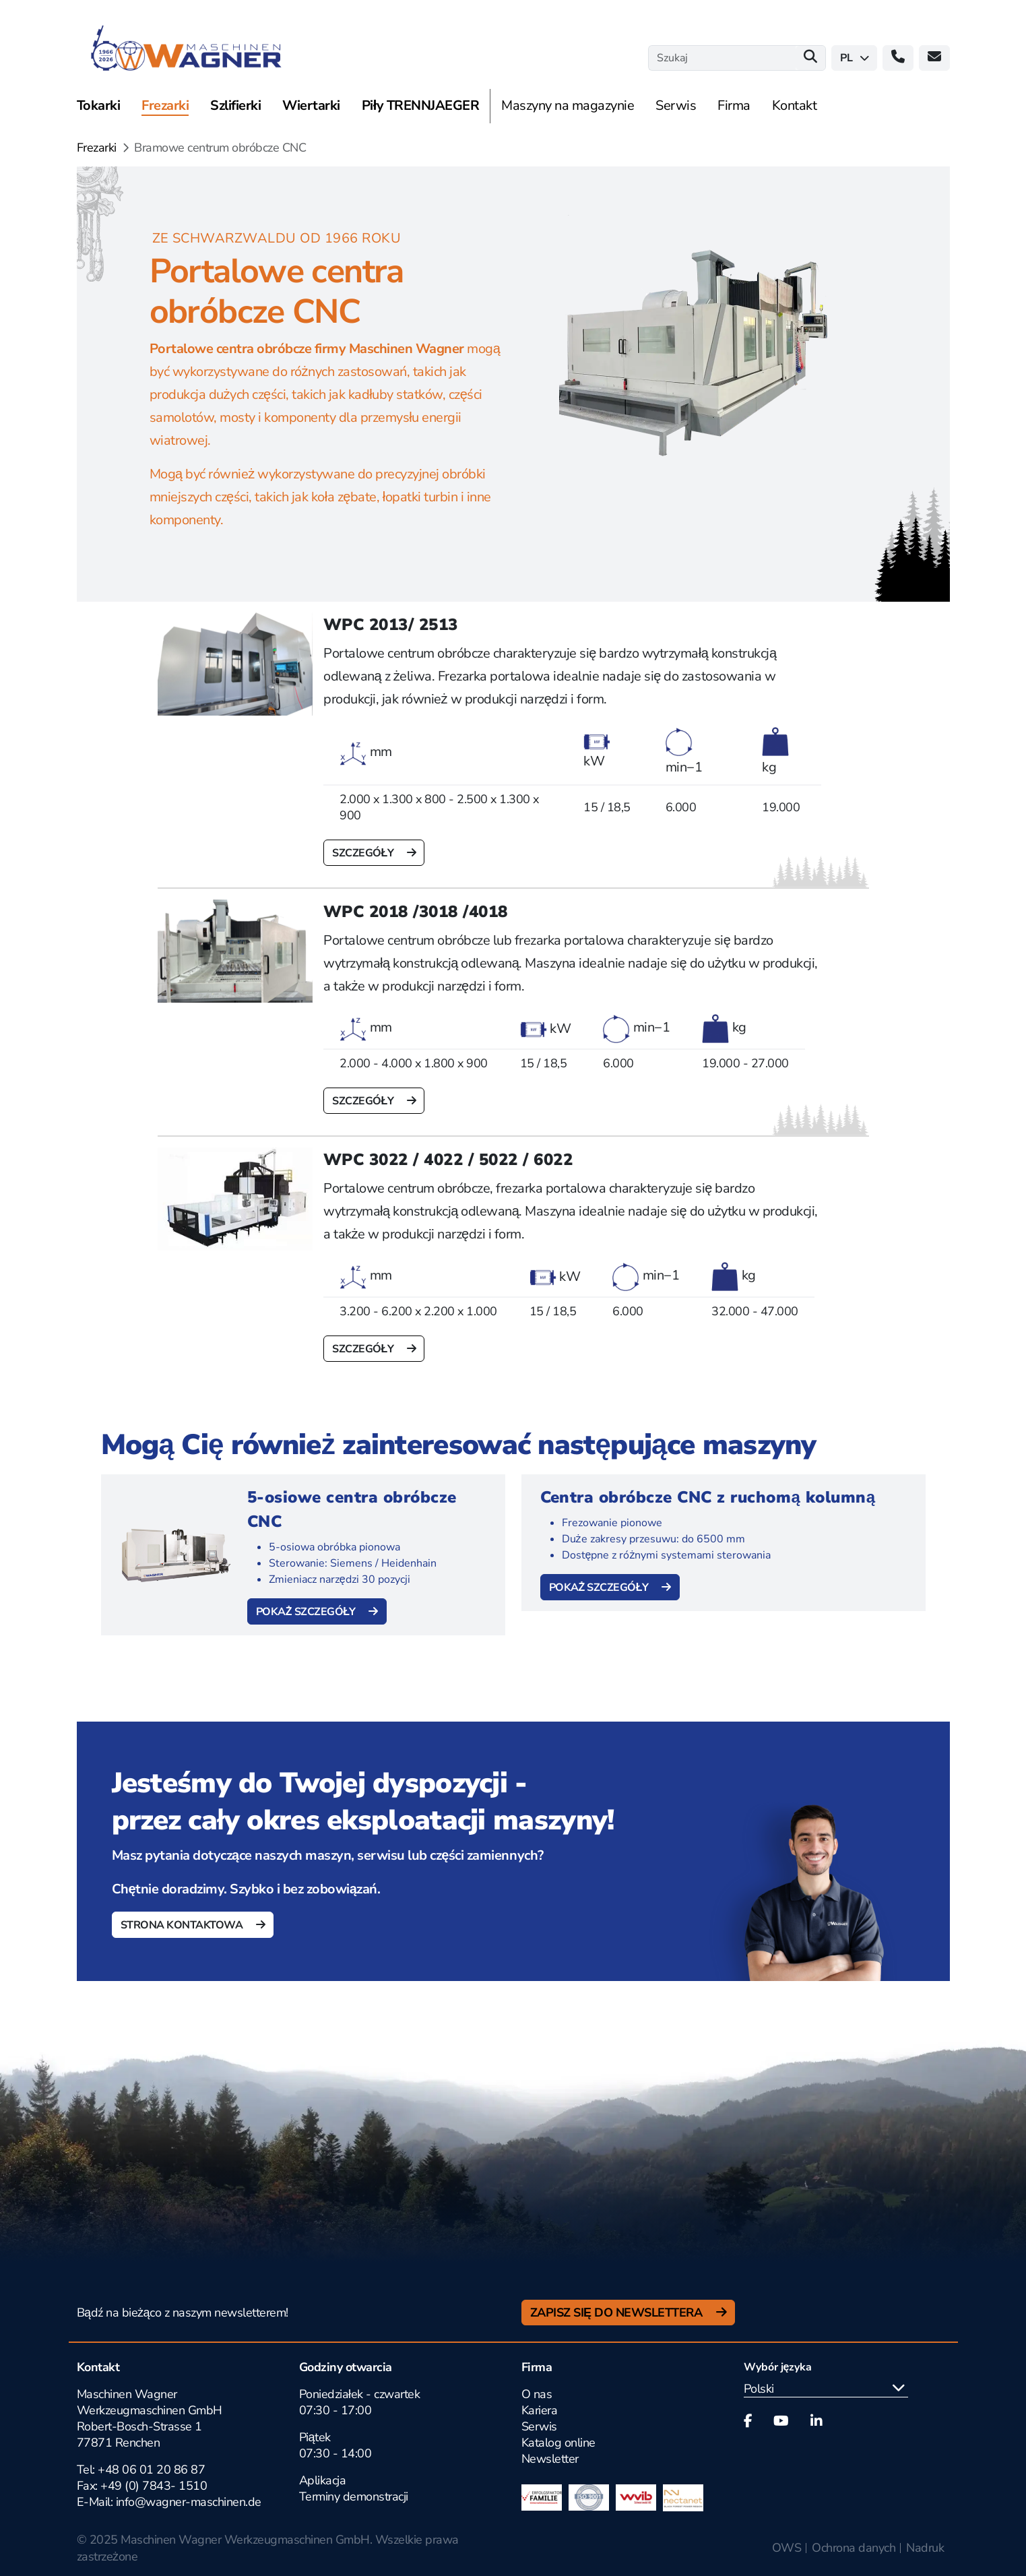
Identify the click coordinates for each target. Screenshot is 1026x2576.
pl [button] (854, 58)
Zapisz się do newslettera (617, 2312)
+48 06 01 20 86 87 (151, 2469)
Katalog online (558, 2442)
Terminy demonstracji (353, 2496)
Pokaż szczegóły (307, 1611)
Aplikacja (322, 2480)
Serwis (539, 2426)
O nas (536, 2394)
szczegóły (364, 853)
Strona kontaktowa (183, 1925)
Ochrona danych (853, 2548)
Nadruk (925, 2548)
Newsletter (550, 2459)
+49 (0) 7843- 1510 (153, 2486)
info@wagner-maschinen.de (188, 2502)
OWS (787, 2548)
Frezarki (97, 147)
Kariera (539, 2410)
